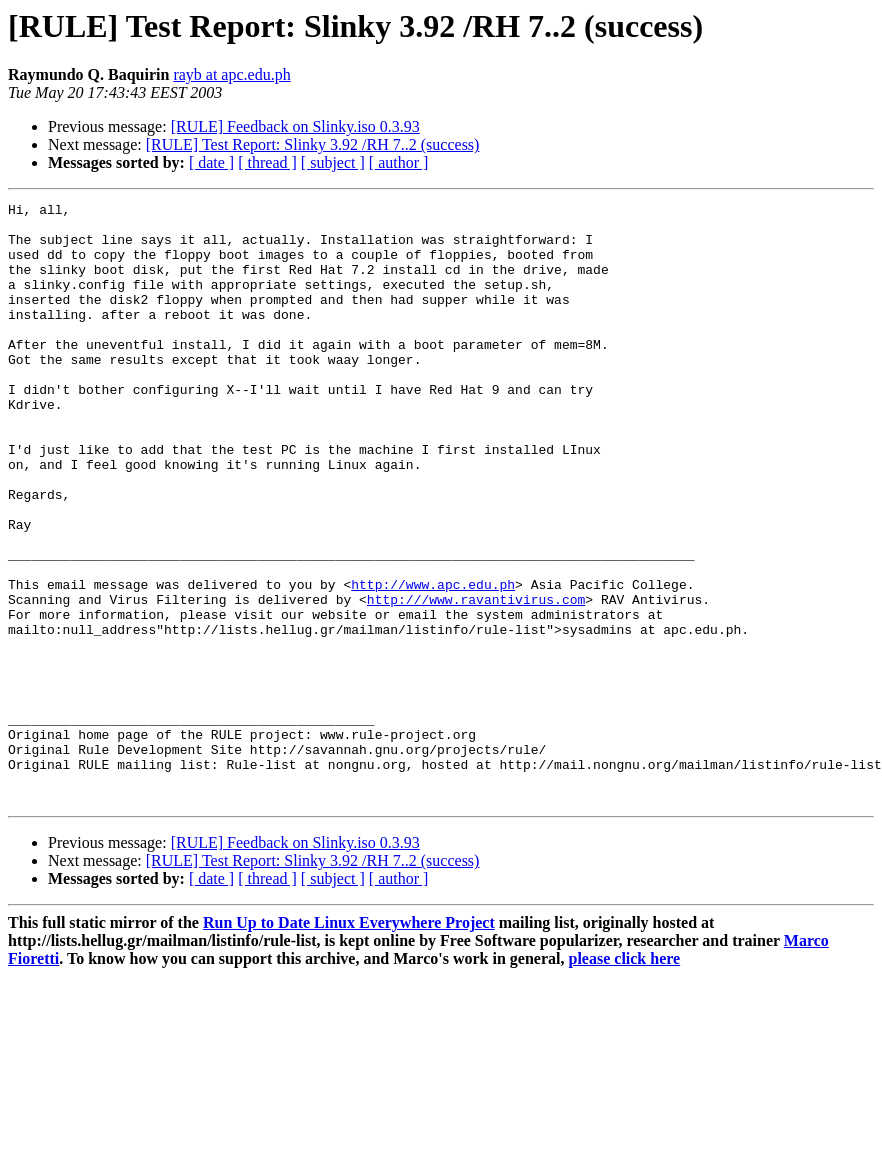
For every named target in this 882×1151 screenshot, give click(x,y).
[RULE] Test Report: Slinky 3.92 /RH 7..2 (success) (313, 144)
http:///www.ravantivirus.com (476, 680)
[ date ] (211, 162)
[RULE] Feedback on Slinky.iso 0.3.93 (295, 126)
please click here (625, 1078)
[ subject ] (333, 162)
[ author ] (399, 162)
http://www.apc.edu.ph (433, 662)
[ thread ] (267, 162)
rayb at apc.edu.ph (231, 74)
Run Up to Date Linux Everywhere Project (349, 1042)
